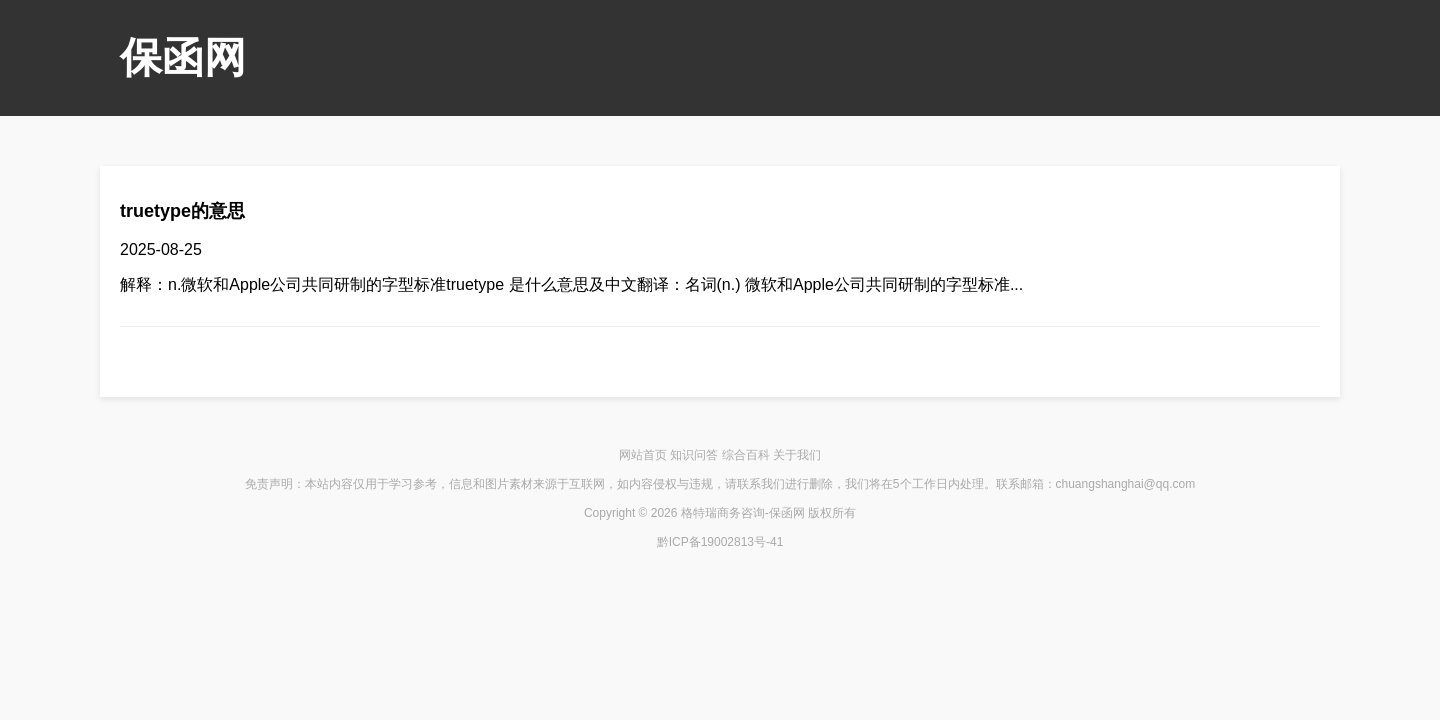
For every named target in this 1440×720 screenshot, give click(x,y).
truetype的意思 (182, 211)
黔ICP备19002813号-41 (720, 542)
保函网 (183, 57)
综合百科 (746, 455)
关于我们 (797, 455)
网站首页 (643, 455)
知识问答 (694, 455)
